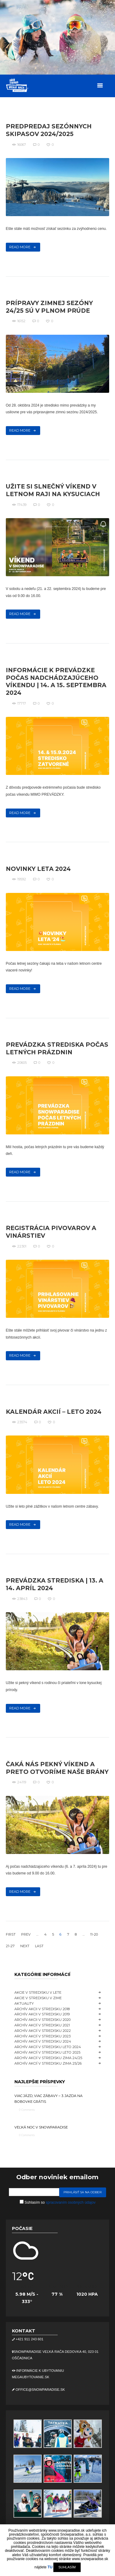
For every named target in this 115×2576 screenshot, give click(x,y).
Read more (19, 247)
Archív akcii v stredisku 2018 (42, 2009)
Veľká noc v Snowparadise (41, 2127)
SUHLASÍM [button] (66, 2567)
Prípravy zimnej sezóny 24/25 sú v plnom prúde (49, 306)
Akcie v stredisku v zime (38, 1998)
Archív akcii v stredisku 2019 (42, 2014)
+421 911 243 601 (29, 2339)
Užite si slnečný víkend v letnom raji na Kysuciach (53, 490)
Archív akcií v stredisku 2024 (42, 2041)
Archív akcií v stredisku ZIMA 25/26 (48, 2063)
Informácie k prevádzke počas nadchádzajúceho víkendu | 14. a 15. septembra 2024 (56, 681)
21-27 (10, 1946)
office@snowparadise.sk (40, 2389)
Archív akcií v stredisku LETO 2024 (47, 2047)
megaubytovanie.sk (30, 2377)
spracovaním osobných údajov (70, 2202)
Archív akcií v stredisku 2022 (42, 2031)
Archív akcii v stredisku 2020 (42, 2020)
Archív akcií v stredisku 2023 (42, 2036)
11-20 (94, 1934)
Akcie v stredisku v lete (37, 1992)
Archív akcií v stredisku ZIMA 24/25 (48, 2058)
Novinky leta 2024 (38, 868)
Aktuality (24, 2003)
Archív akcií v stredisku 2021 (42, 2025)
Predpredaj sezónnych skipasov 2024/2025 (49, 130)
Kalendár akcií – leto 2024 (54, 1411)
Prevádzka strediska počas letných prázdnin (57, 1048)
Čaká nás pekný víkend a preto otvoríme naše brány (57, 1767)
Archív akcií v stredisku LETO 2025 (47, 2052)
